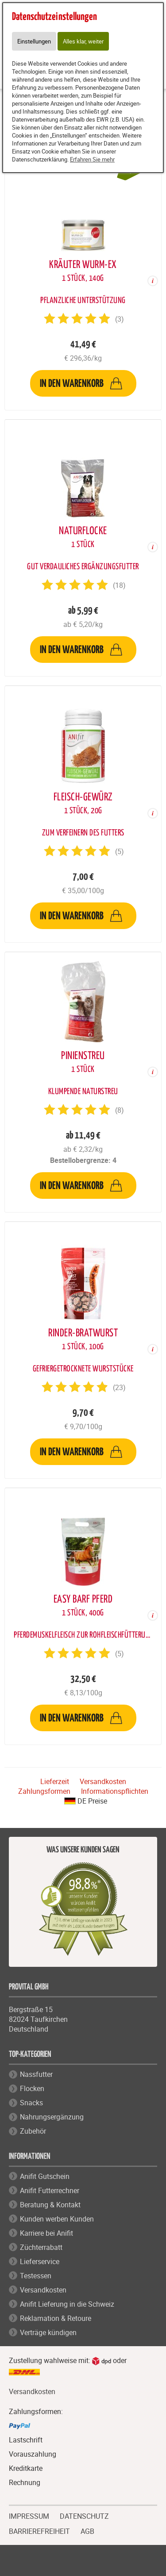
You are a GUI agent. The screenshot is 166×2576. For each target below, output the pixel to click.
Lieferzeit (54, 1781)
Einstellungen (34, 41)
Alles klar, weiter (83, 41)
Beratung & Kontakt (50, 2205)
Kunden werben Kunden (57, 2219)
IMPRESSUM (29, 2515)
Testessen (35, 2276)
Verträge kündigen (48, 2332)
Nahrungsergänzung (52, 2117)
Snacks (31, 2102)
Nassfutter (36, 2074)
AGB (87, 2531)
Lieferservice (39, 2261)
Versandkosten (103, 1781)
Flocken (32, 2088)
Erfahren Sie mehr (92, 159)
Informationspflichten (114, 1791)
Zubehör (33, 2131)
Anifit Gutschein (44, 2176)
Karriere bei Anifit (46, 2233)
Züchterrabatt (41, 2247)
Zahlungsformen (44, 1791)
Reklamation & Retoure (55, 2318)
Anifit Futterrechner (49, 2190)
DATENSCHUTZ (84, 2515)
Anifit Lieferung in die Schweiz (67, 2304)
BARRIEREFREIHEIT (39, 2530)
